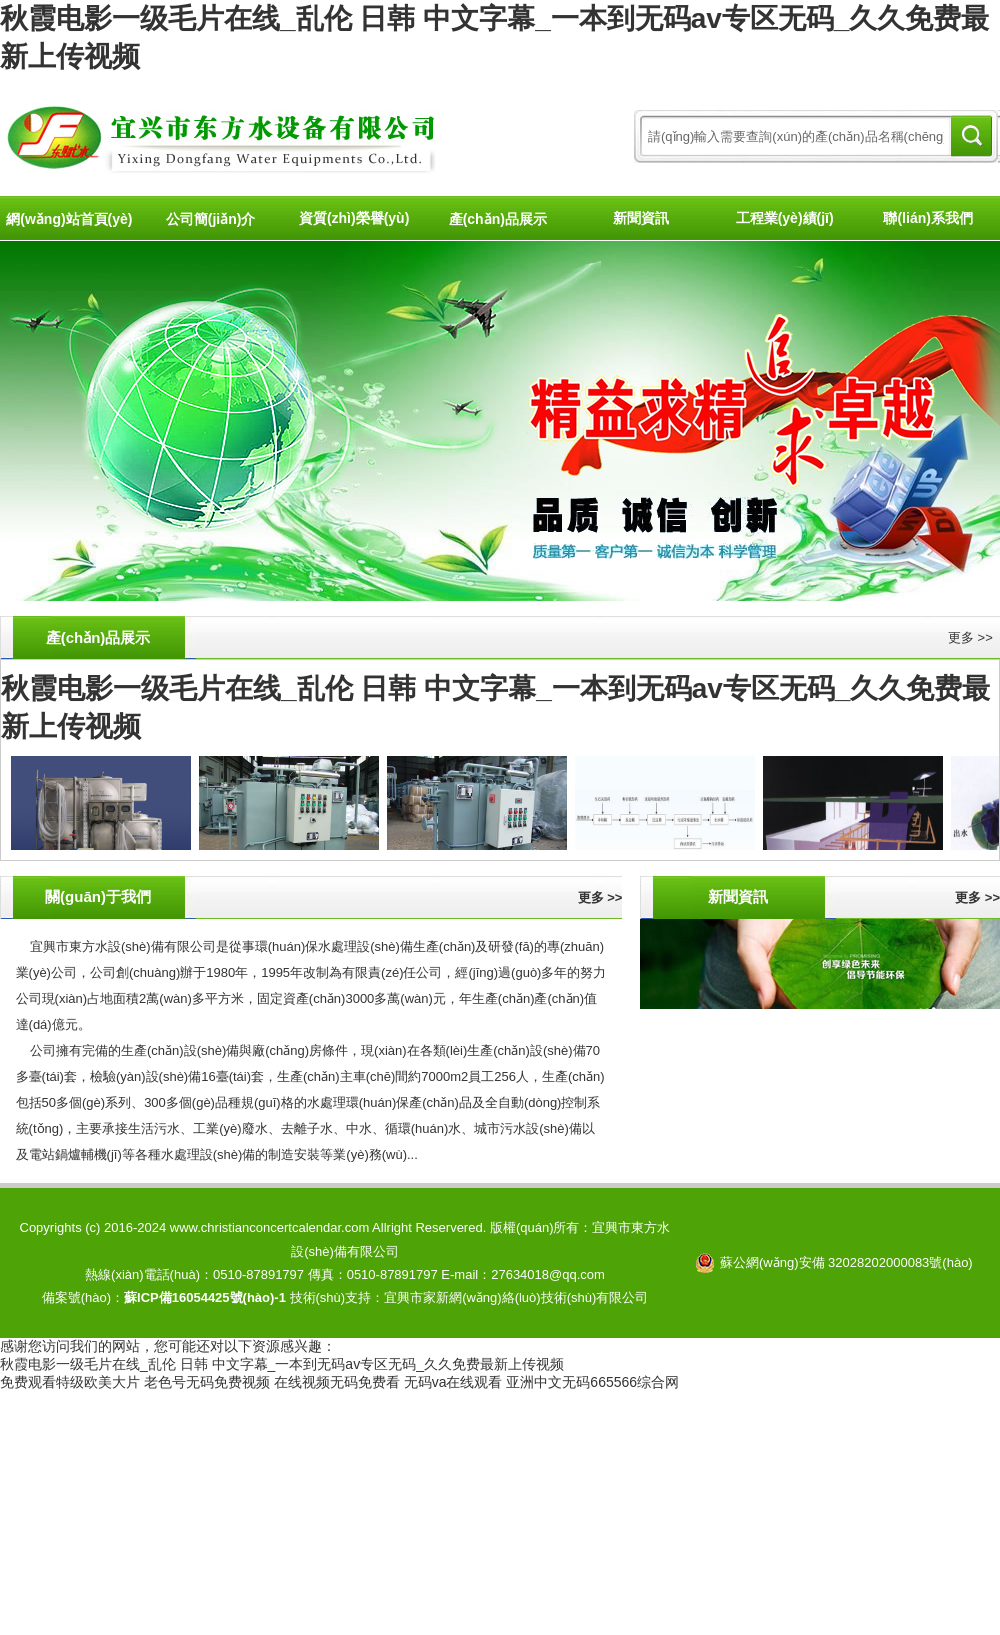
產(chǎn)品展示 (498, 219)
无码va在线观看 (453, 1382)
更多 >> (970, 637)
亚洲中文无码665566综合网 (592, 1382)
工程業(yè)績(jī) (785, 218)
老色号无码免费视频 (207, 1382)
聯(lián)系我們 (927, 218)
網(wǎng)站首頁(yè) (69, 219)
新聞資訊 (641, 218)
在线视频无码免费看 (337, 1382)
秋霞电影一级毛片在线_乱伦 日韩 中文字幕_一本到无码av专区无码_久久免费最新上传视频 (282, 1364)
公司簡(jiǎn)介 (211, 219)
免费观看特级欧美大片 (70, 1382)
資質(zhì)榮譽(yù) (354, 218)
